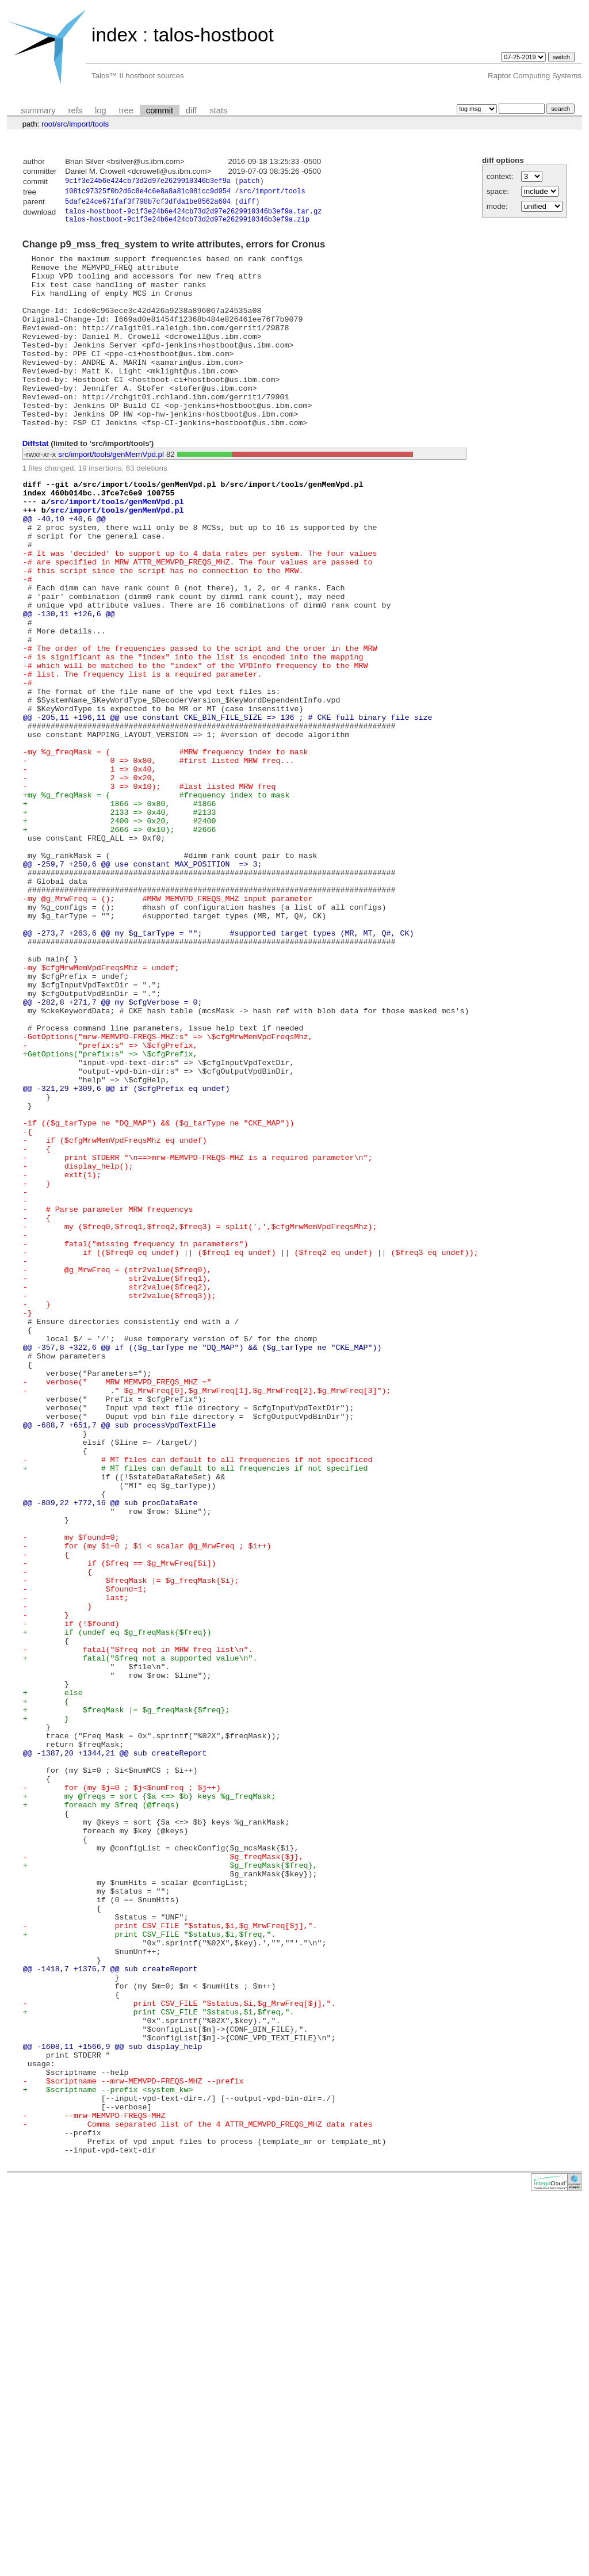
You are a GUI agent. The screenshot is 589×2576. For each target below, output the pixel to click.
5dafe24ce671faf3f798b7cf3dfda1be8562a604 (148, 204)
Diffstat (35, 484)
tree (126, 110)
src (62, 124)
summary (38, 110)
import (79, 124)
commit (159, 110)
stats (218, 110)
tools (101, 124)
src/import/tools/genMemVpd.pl (111, 495)
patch (249, 182)
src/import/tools (272, 193)
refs (75, 110)
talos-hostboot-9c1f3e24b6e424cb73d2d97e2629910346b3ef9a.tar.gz (193, 215)
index (114, 34)
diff (191, 110)
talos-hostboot (213, 34)
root (48, 124)
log (100, 110)
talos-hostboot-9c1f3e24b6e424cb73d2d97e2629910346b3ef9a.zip (187, 225)
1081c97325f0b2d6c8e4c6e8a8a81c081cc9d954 (148, 193)
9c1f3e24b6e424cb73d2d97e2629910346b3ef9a (148, 182)
